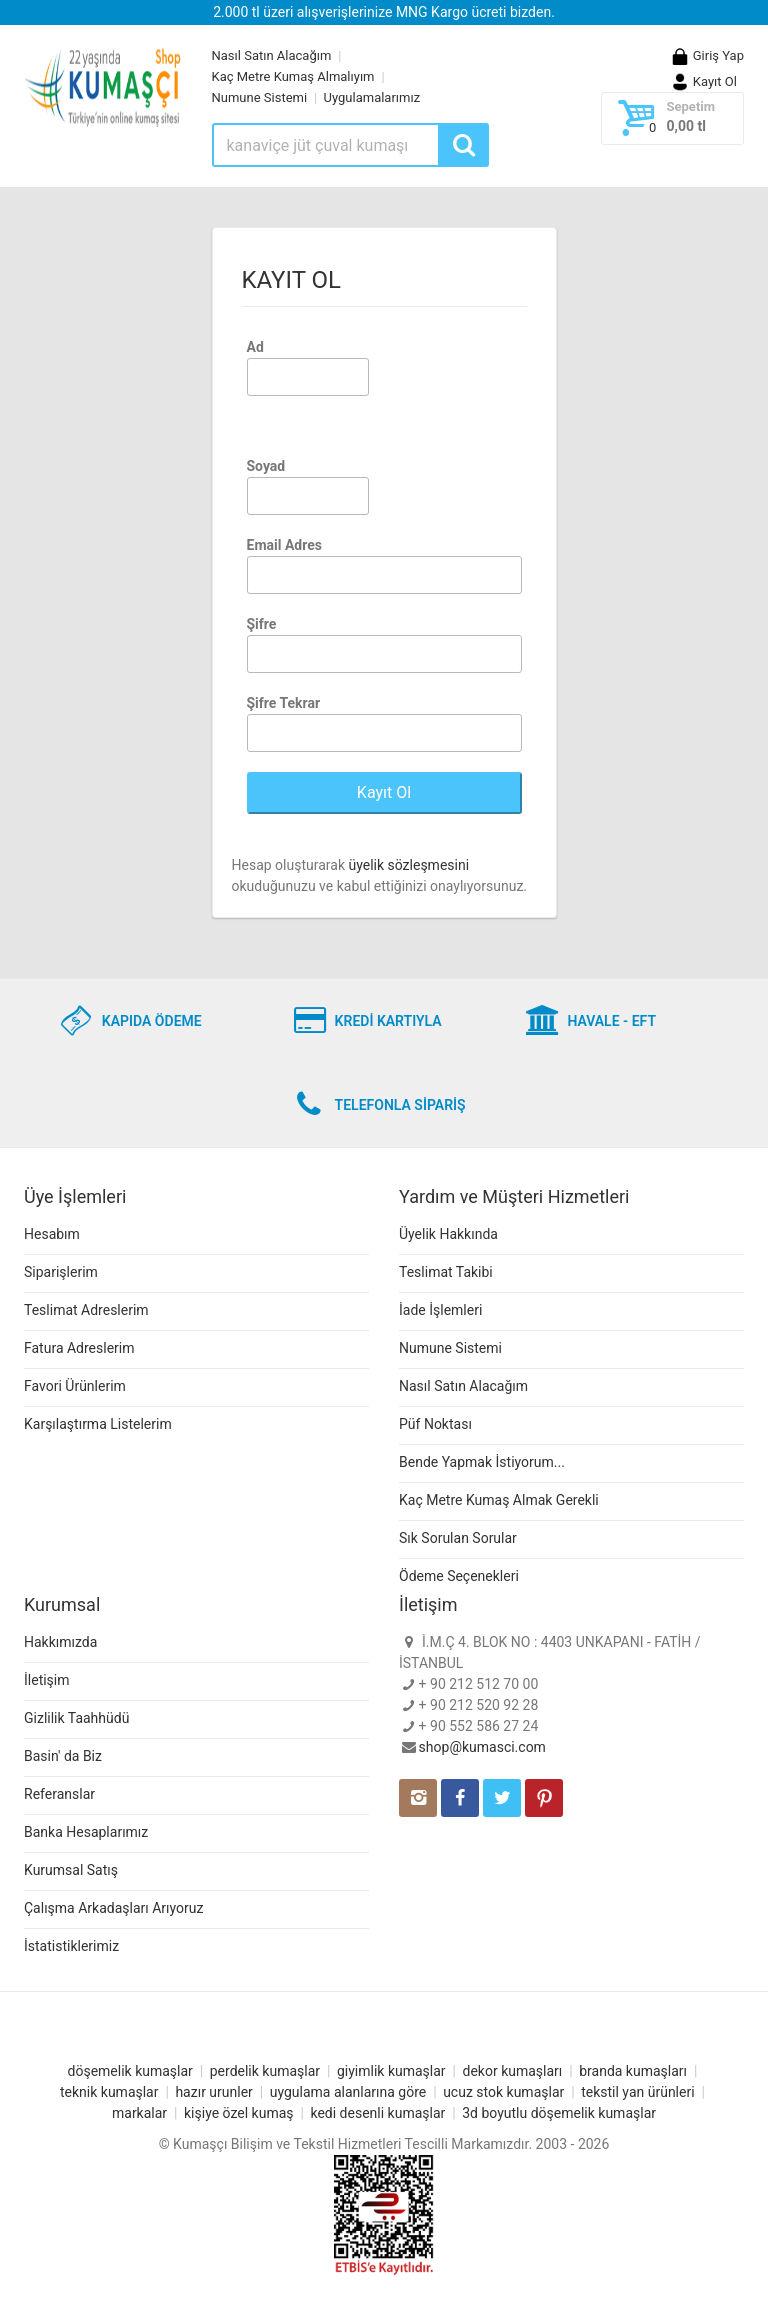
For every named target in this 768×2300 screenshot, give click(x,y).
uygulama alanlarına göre (348, 2092)
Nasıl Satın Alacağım (272, 55)
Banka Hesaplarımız (86, 1832)
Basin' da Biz (63, 1756)
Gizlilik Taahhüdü (76, 1718)
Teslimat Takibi (446, 1272)
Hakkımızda (60, 1642)
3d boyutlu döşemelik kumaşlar (559, 2113)
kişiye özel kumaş (239, 2113)
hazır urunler (213, 2092)
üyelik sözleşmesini (408, 865)
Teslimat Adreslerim (86, 1310)
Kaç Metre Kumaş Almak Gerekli (499, 1500)
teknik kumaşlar (109, 2092)
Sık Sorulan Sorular (458, 1538)
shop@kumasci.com (482, 1747)
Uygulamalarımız (372, 97)
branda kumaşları (633, 2071)
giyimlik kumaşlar (391, 2071)
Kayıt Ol (703, 81)
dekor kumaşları (513, 2071)
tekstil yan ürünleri (637, 2092)
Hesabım (52, 1234)
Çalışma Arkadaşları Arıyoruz (113, 1908)
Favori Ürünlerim (75, 1386)
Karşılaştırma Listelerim (98, 1424)
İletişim (47, 1680)
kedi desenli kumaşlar (377, 2113)
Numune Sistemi (260, 97)
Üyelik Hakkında (448, 1234)
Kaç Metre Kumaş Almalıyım (293, 76)
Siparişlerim (61, 1272)
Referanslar (59, 1794)
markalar (139, 2113)
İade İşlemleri (440, 1310)
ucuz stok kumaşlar (503, 2092)
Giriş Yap (707, 55)
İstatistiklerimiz (71, 1946)
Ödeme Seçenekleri (459, 1576)
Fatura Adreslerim (79, 1348)
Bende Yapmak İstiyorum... (482, 1462)
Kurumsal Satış (71, 1870)
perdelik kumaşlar (265, 2071)
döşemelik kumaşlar (130, 2071)
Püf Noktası (435, 1424)
